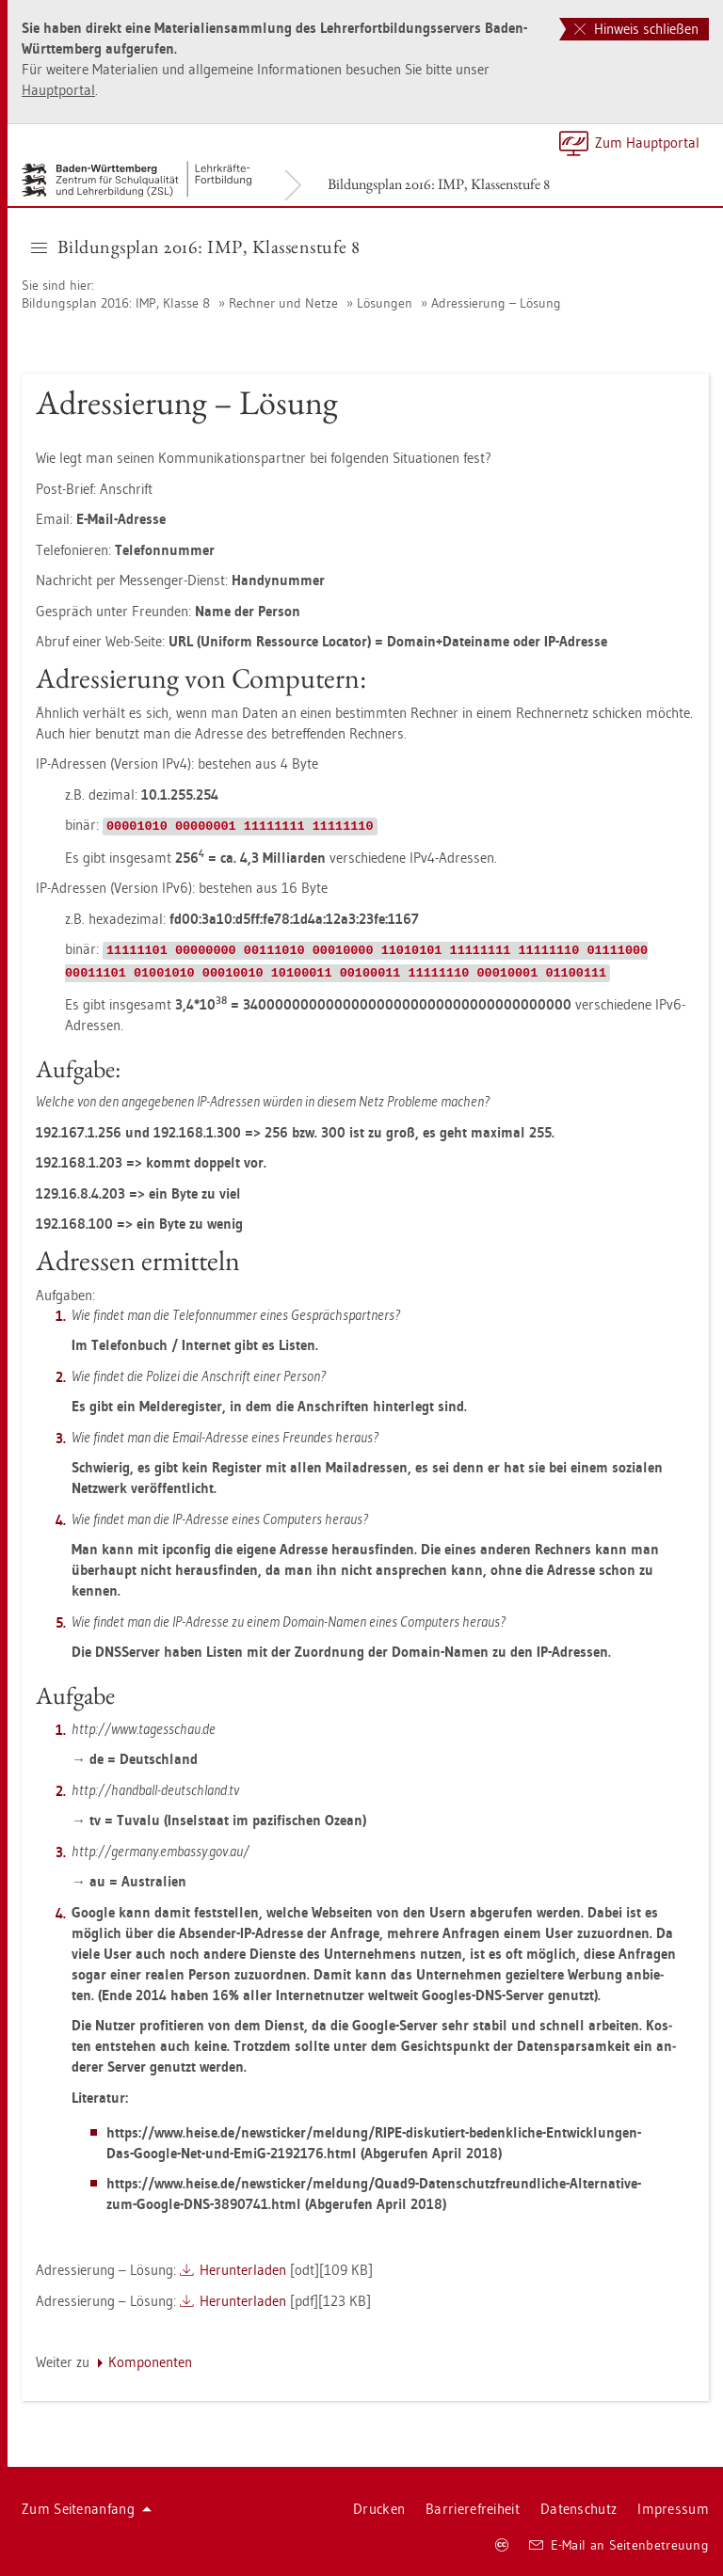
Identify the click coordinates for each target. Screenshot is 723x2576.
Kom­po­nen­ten (150, 2362)
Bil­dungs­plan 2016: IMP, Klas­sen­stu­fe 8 (439, 184)
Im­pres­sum (673, 2509)
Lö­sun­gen (384, 302)
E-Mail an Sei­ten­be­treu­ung (619, 2544)
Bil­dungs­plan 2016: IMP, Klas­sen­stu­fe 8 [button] (196, 246)
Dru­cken (379, 2509)
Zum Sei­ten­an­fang (87, 2509)
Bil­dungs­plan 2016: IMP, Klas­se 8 (116, 302)
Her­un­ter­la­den (243, 2270)
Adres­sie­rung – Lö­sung (496, 302)
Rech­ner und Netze (283, 302)
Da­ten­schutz (578, 2509)
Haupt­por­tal (58, 90)
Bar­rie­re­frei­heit (473, 2509)
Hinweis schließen (636, 29)
